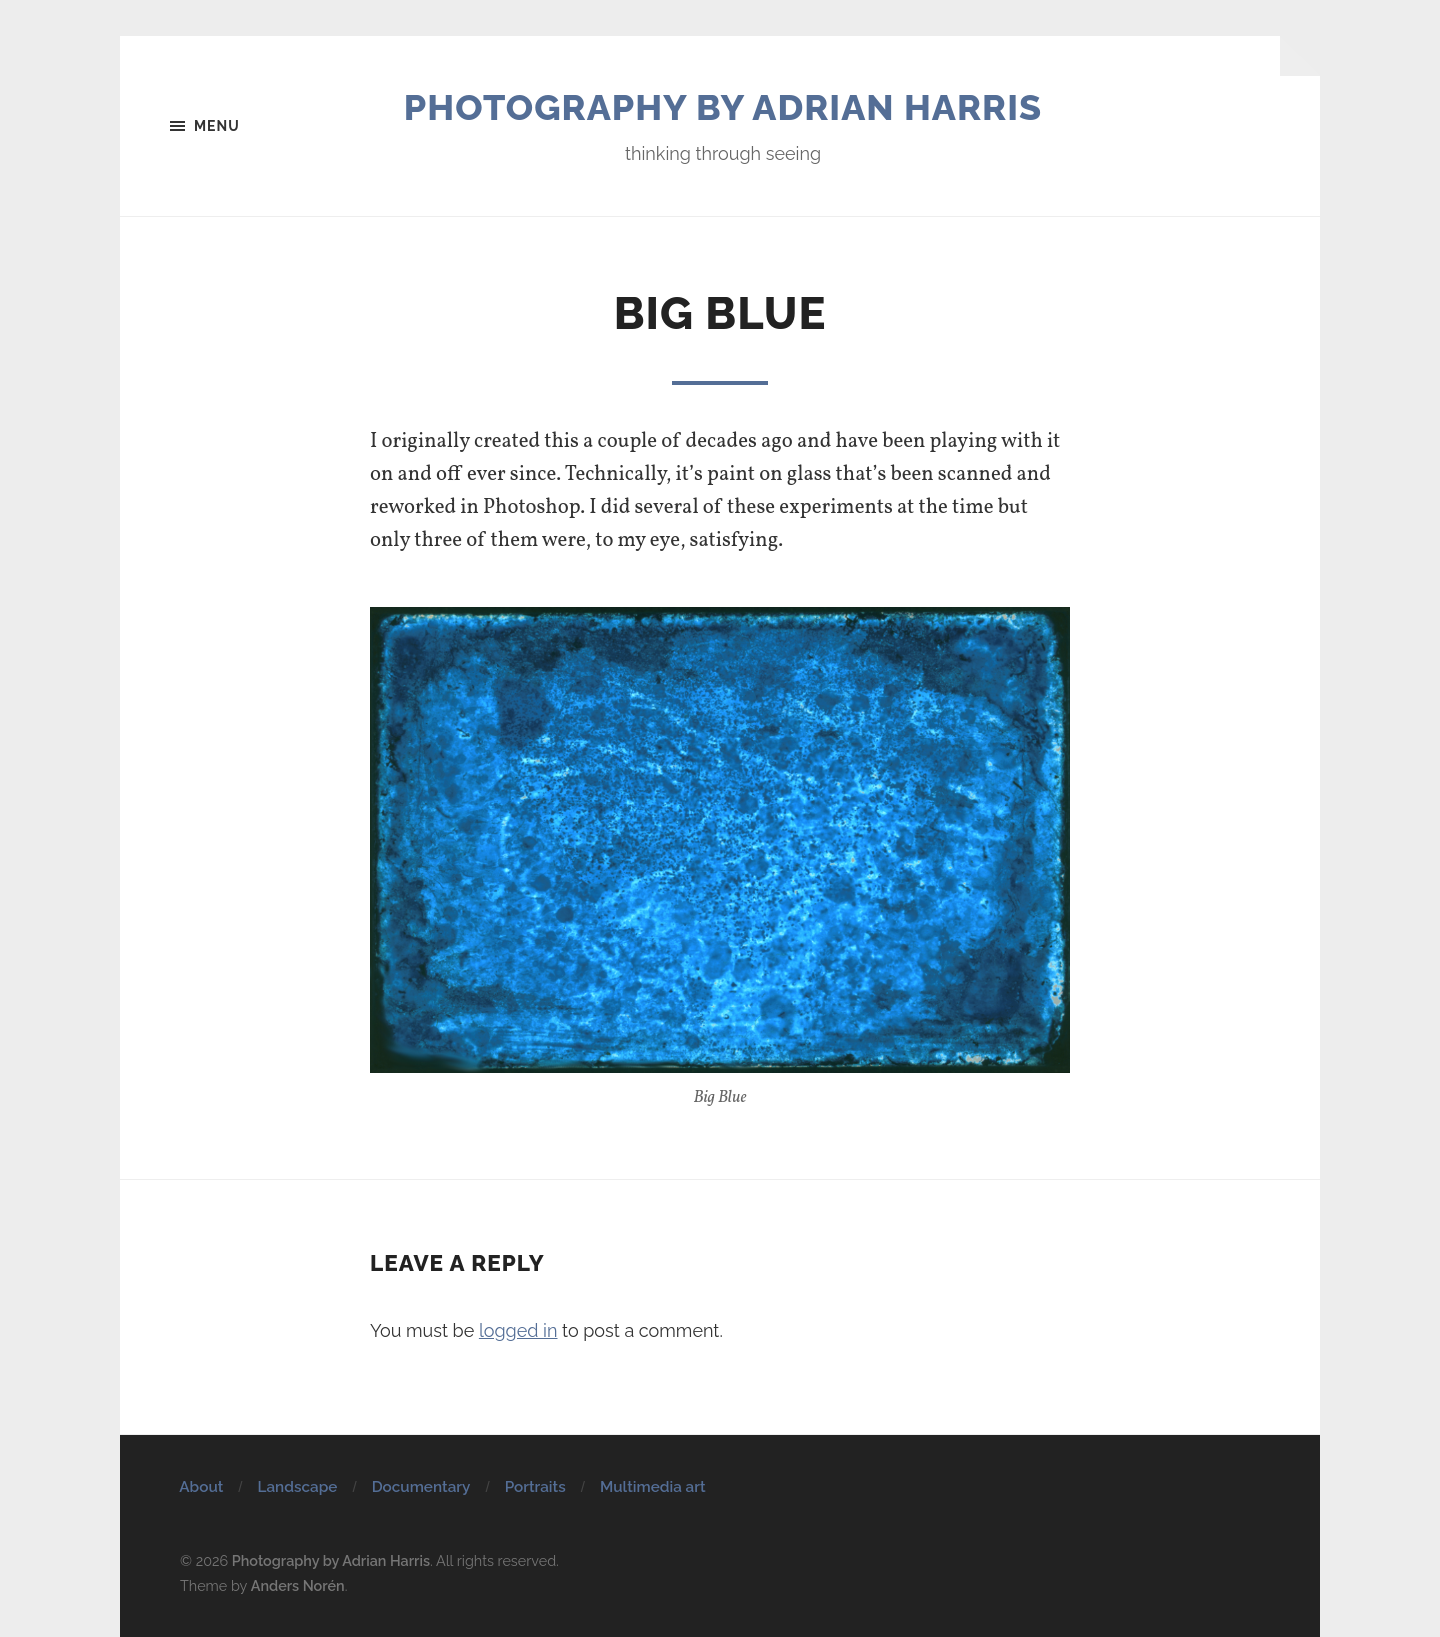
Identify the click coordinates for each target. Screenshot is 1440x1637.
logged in (518, 1330)
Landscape (298, 1487)
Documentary (421, 1487)
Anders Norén (298, 1585)
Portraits (535, 1487)
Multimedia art (653, 1487)
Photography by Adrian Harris (723, 107)
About (201, 1487)
